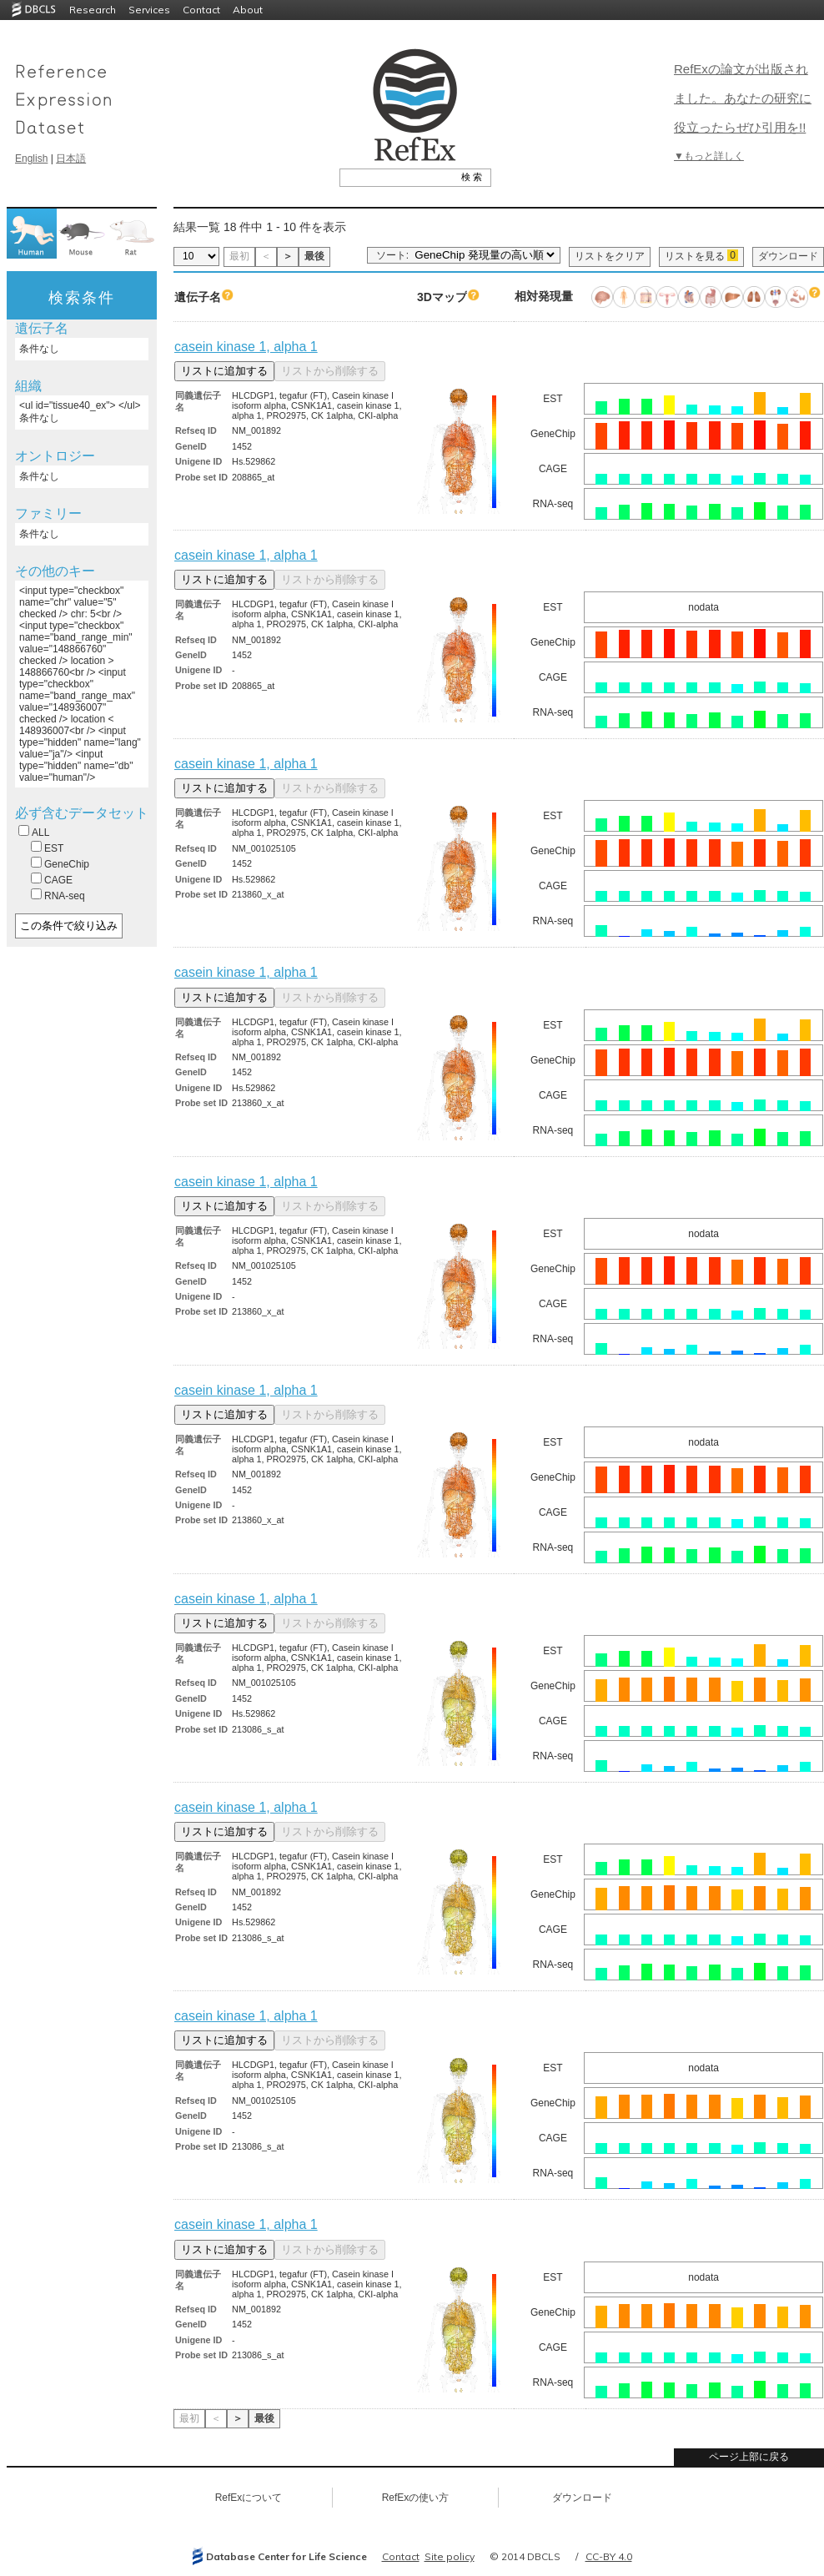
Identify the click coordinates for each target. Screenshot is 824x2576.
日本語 (71, 158)
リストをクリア (610, 256)
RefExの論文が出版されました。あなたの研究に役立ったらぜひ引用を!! (742, 98)
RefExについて (249, 2497)
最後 (314, 256)
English (31, 158)
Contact (201, 9)
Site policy (450, 2556)
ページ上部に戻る (749, 2457)
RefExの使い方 (416, 2497)
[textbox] (396, 176)
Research (92, 9)
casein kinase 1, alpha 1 (246, 347)
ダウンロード (788, 256)
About (248, 9)
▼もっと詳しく (709, 156)
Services (149, 9)
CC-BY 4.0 (608, 2556)
